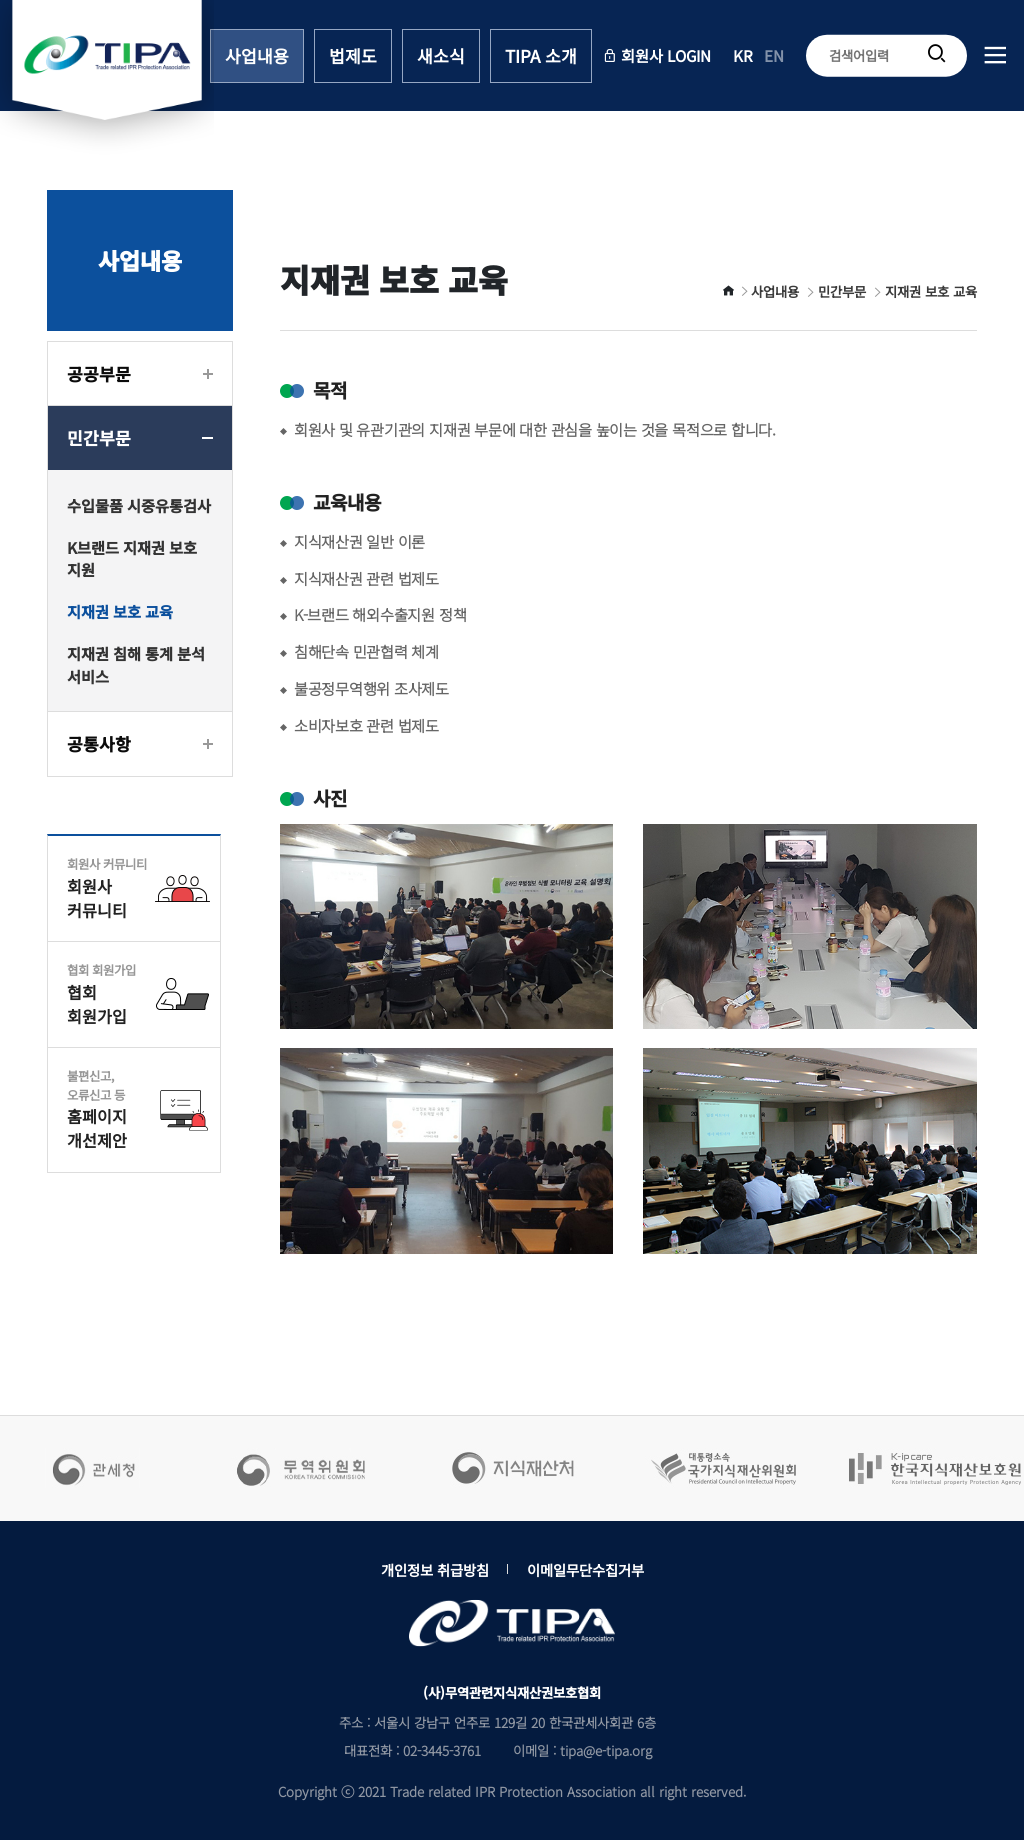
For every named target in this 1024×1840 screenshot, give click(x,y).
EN (774, 54)
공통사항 (99, 743)
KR (743, 54)
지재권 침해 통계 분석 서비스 (136, 664)
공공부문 (99, 373)
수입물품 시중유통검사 (139, 505)
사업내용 (257, 55)
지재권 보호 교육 (120, 611)
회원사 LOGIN (656, 54)
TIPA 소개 (541, 55)
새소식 (441, 55)
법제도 (353, 55)
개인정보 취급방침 (435, 1569)
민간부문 (99, 437)
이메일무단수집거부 (585, 1569)
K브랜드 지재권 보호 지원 (132, 558)
